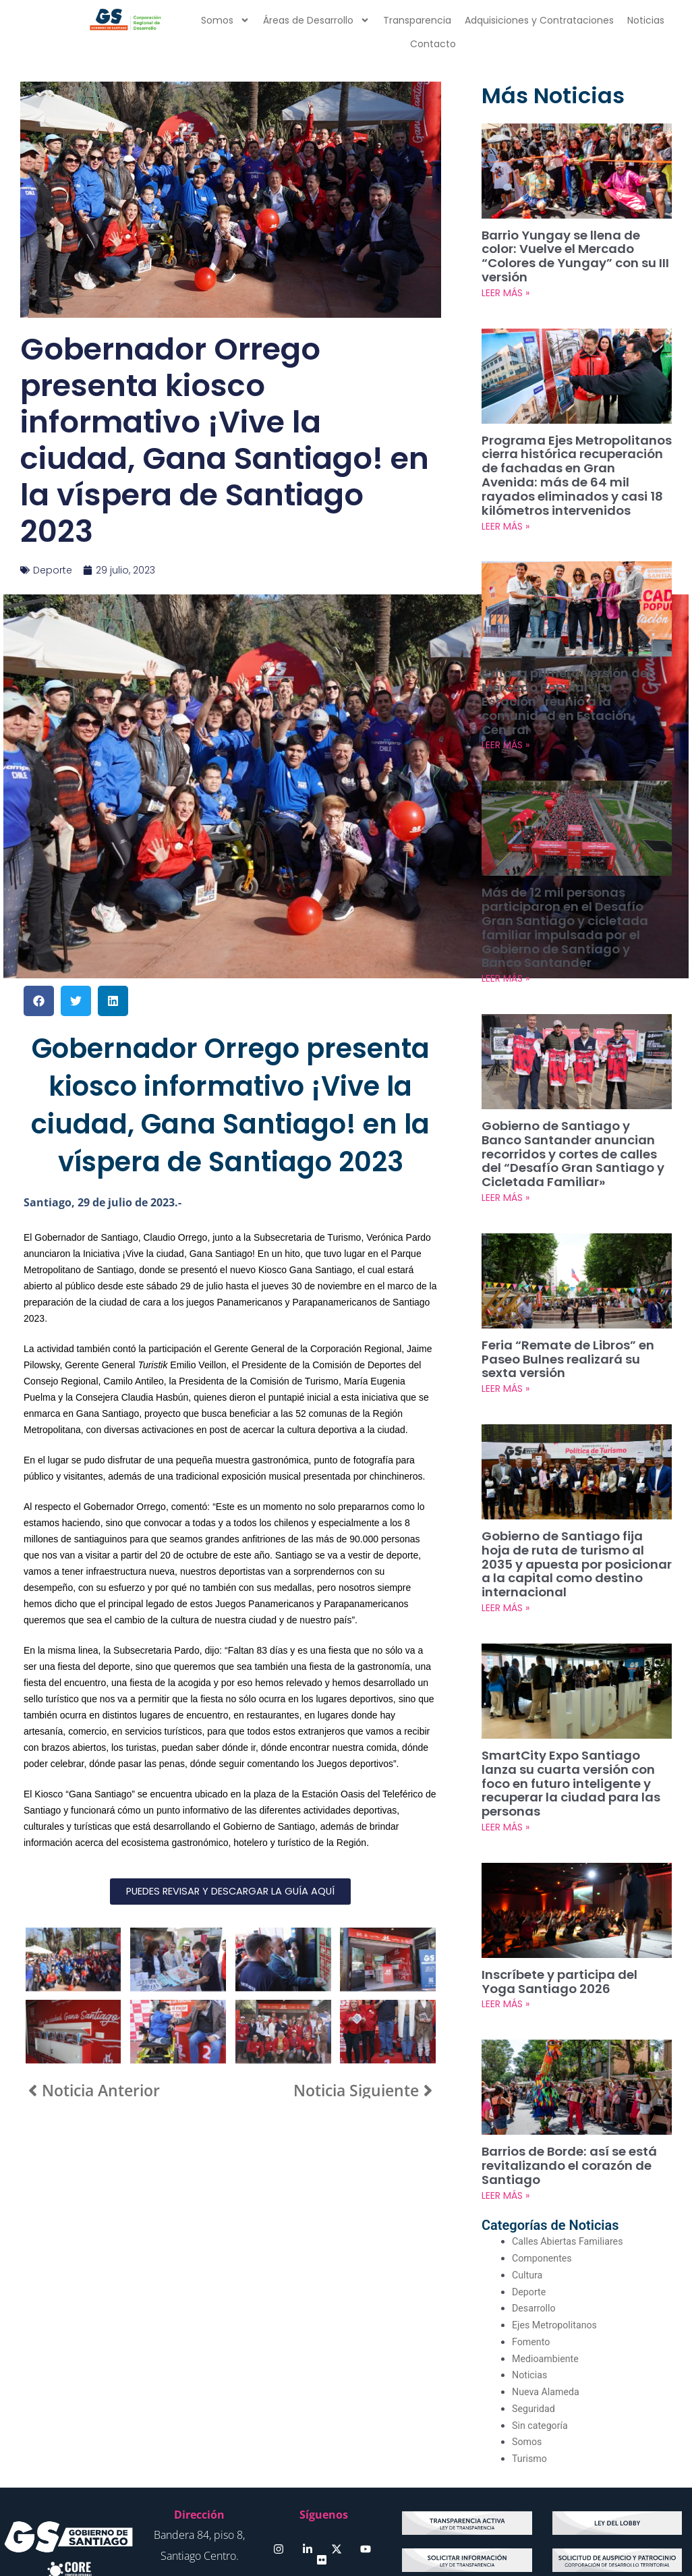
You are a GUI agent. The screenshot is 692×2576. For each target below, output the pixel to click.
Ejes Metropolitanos (557, 2199)
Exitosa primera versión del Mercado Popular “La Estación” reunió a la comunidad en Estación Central (577, 656)
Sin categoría (541, 2299)
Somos (225, 20)
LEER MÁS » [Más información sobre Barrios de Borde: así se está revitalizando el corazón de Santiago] (505, 2068)
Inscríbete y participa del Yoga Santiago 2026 (567, 1860)
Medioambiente (547, 2232)
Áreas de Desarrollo (316, 20)
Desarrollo (535, 2182)
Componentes (543, 2132)
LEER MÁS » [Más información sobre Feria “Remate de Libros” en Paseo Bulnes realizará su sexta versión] (505, 1305)
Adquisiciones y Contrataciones (539, 20)
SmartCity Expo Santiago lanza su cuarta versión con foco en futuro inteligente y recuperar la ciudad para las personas (576, 1672)
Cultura (528, 2149)
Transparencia (417, 20)
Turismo (530, 2332)
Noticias (645, 20)
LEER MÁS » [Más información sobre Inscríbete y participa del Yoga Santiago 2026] (505, 1881)
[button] (39, 1001)
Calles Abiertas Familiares (570, 2115)
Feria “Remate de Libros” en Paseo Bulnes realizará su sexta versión (569, 1276)
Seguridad (534, 2282)
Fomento (532, 2216)
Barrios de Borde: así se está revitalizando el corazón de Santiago (561, 2041)
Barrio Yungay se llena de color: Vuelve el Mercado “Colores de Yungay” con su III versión (569, 248)
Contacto (433, 44)
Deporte (52, 570)
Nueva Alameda (547, 2266)
